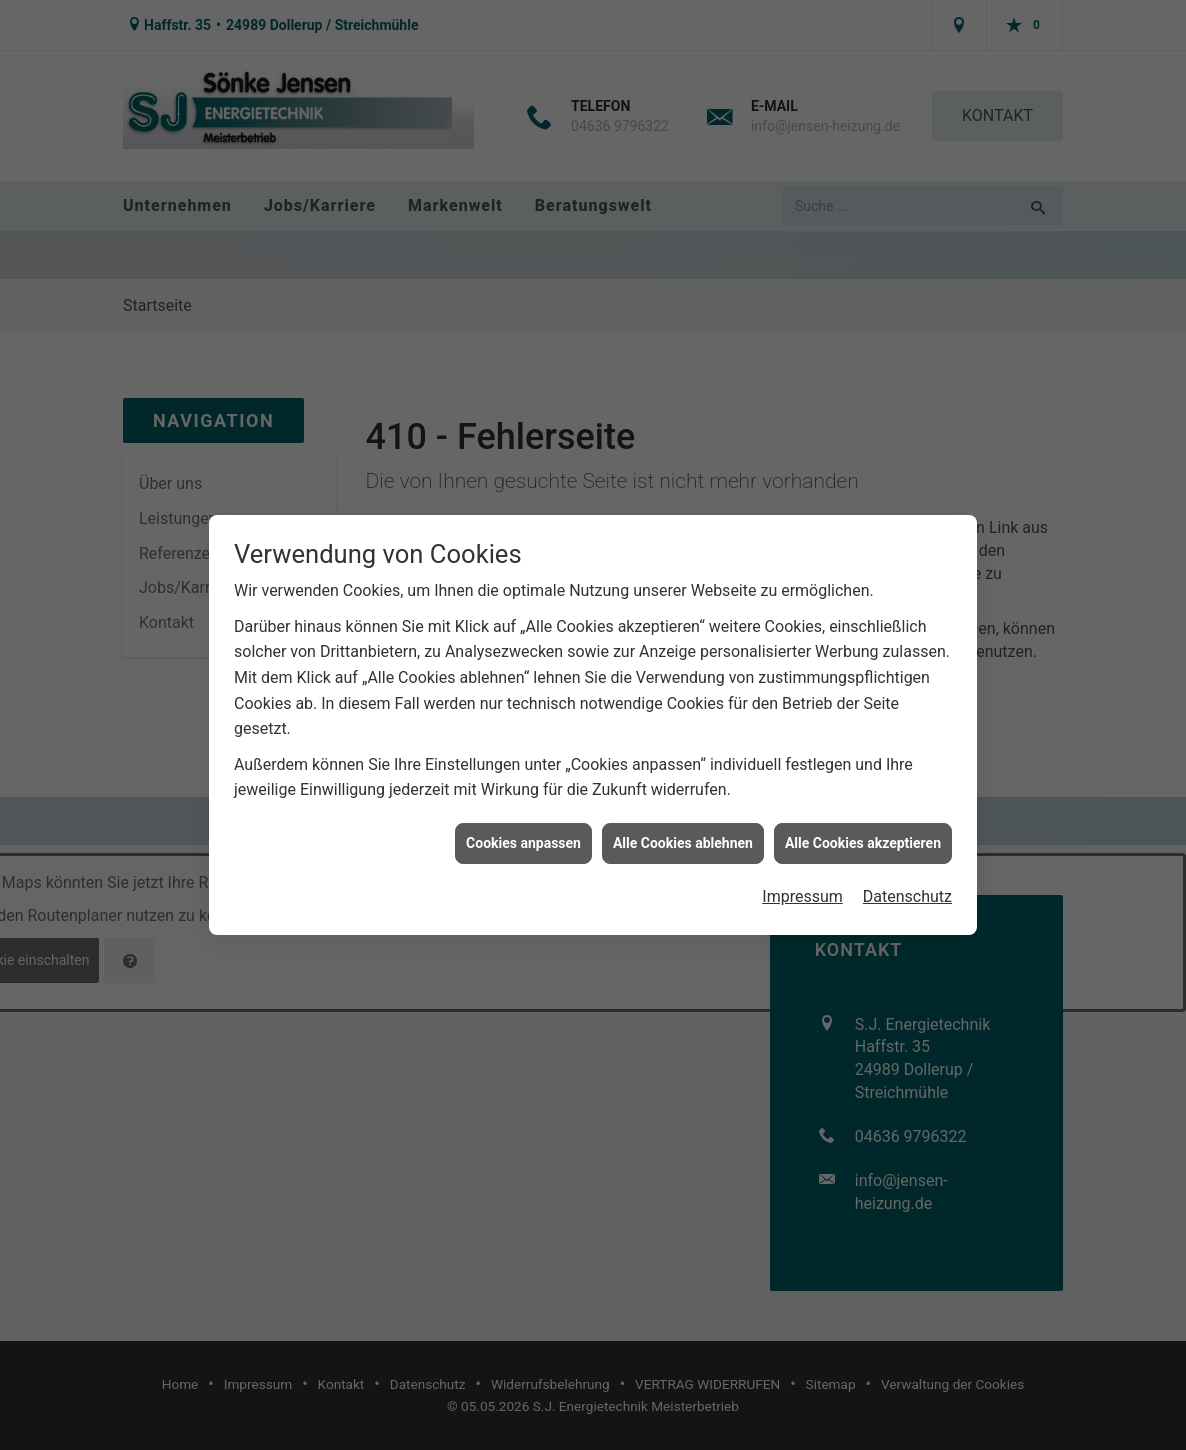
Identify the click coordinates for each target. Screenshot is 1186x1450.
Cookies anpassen (523, 833)
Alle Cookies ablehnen (683, 833)
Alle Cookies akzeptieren (863, 833)
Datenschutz (907, 887)
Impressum (802, 887)
